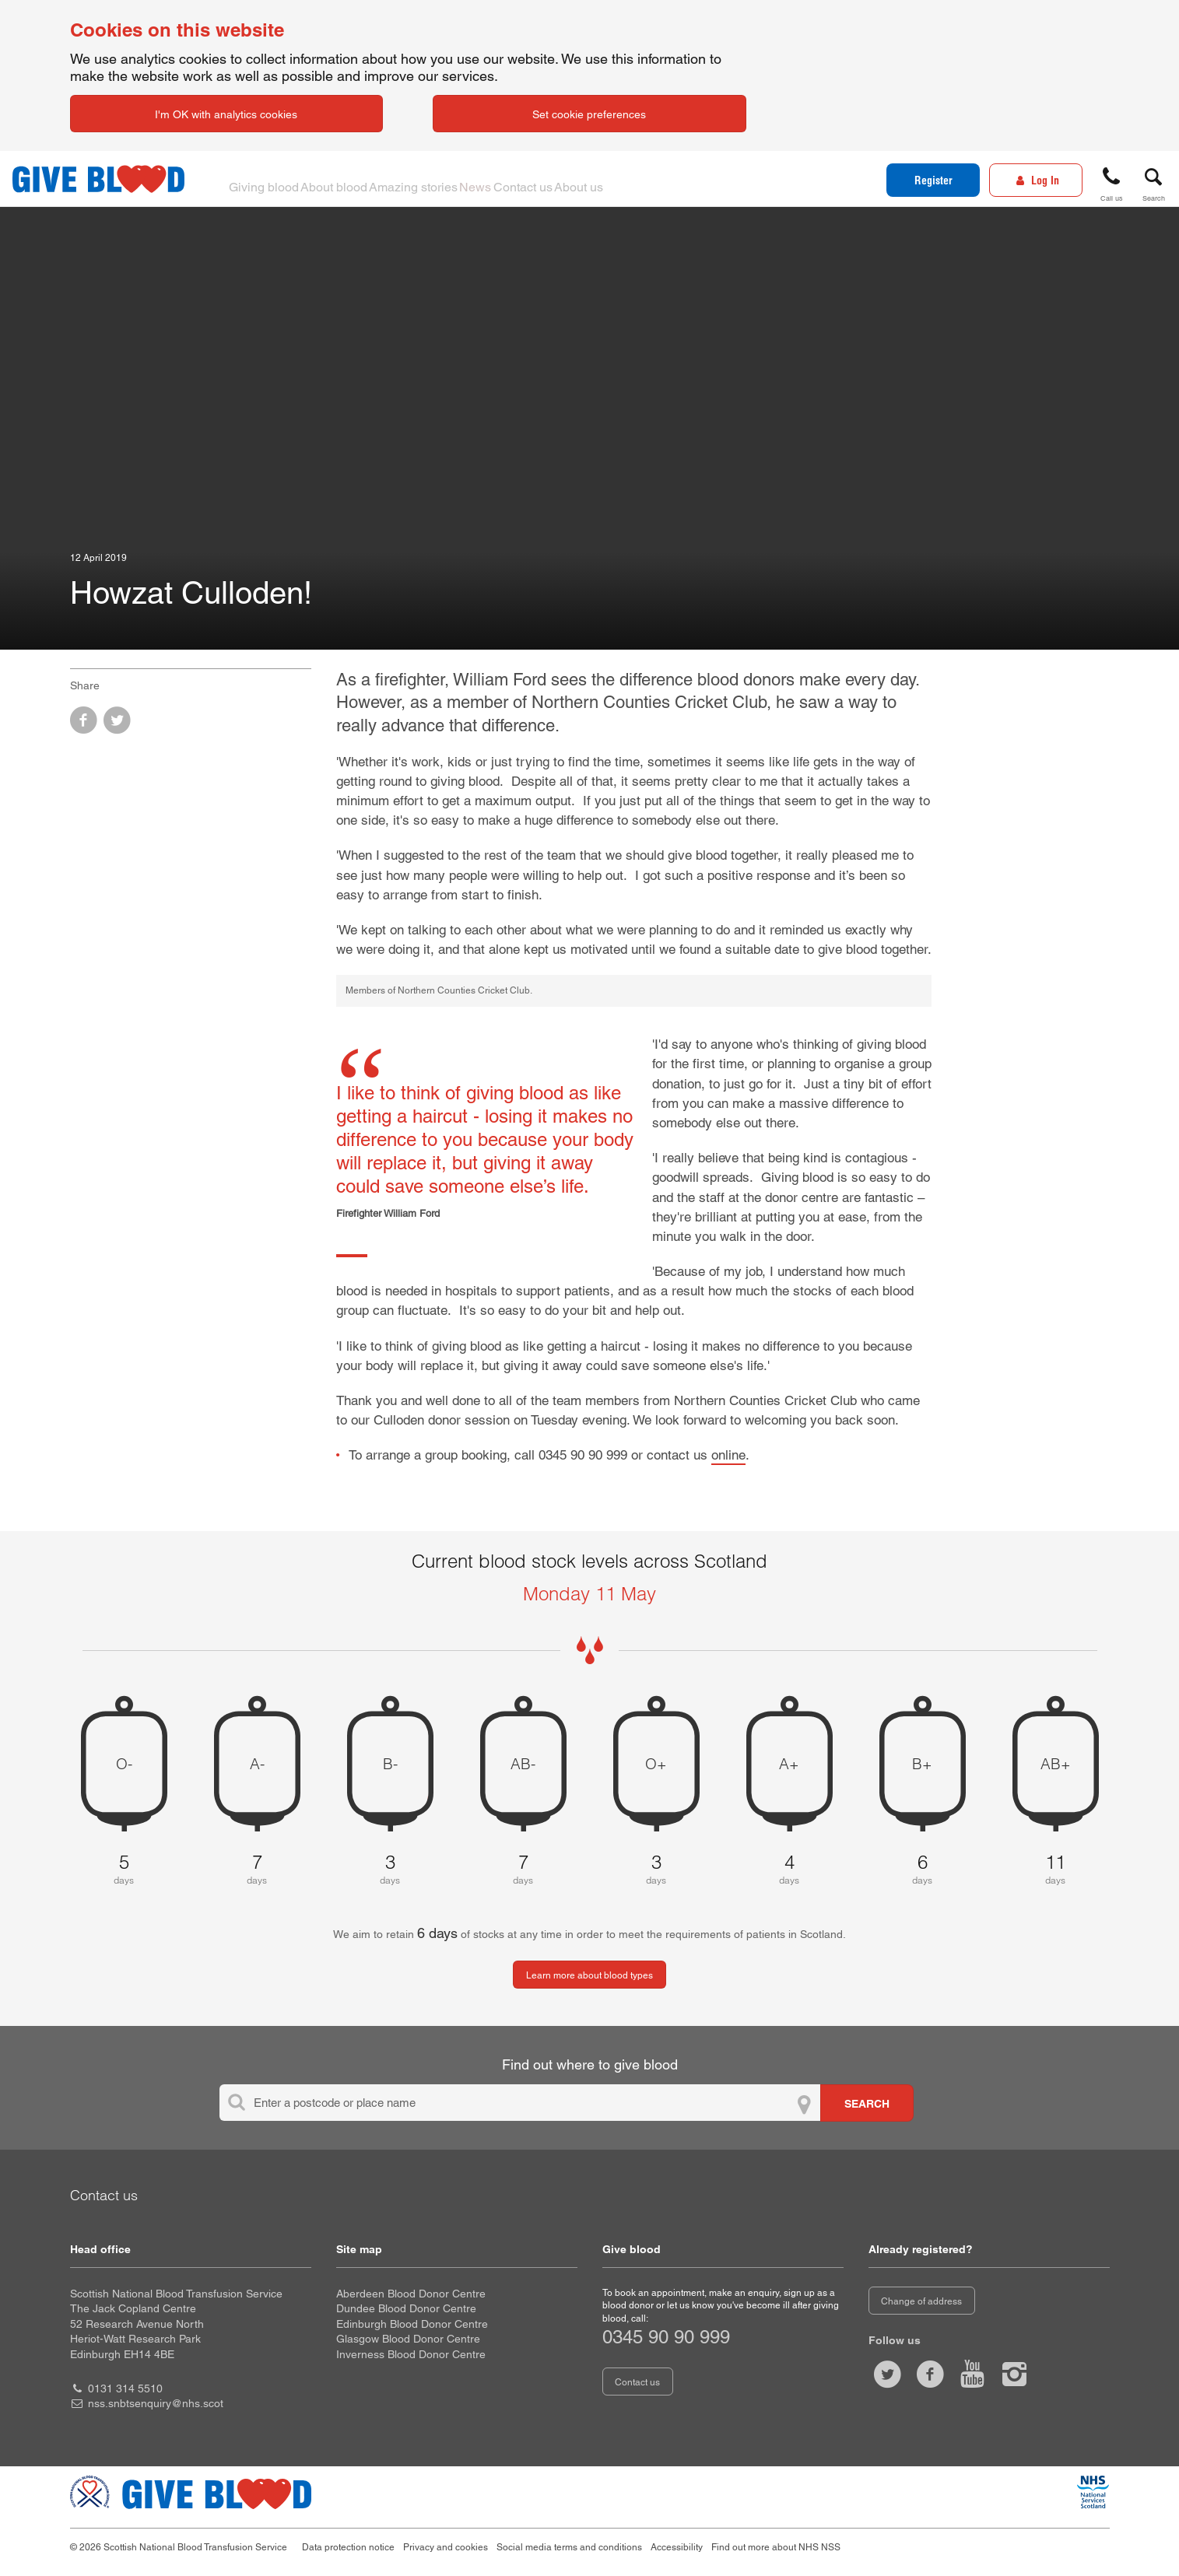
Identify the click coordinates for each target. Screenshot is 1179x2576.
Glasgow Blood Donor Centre (408, 2338)
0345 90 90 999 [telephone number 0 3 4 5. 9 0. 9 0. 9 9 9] (666, 2336)
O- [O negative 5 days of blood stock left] (124, 1763)
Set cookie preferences (589, 114)
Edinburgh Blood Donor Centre (412, 2324)
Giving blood (271, 179)
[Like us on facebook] (930, 2374)
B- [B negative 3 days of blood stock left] (390, 1763)
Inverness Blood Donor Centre (411, 2354)
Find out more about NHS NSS (775, 2547)
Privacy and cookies (445, 2547)
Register (933, 180)
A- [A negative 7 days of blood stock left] (257, 1763)
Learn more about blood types (589, 1975)
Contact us (593, 179)
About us (666, 179)
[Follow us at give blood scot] (887, 2374)
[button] (1111, 181)
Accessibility (677, 2547)
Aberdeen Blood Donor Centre (411, 2293)
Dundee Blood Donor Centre (406, 2308)
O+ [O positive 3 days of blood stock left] (656, 1763)
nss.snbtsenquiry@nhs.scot (155, 2403)
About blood (356, 179)
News (528, 179)
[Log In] (1036, 180)
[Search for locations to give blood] (867, 2103)
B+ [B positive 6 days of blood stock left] (922, 1763)
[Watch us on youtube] (972, 2374)
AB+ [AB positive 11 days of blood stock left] (1055, 1763)
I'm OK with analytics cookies (226, 114)
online (728, 1455)
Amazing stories (450, 179)
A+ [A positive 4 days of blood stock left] (789, 1763)
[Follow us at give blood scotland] (1014, 2374)
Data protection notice (348, 2547)
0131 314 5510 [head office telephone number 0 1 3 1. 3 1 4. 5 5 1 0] (125, 2388)
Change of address (921, 2301)
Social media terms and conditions (569, 2547)
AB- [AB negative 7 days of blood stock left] (523, 1763)
